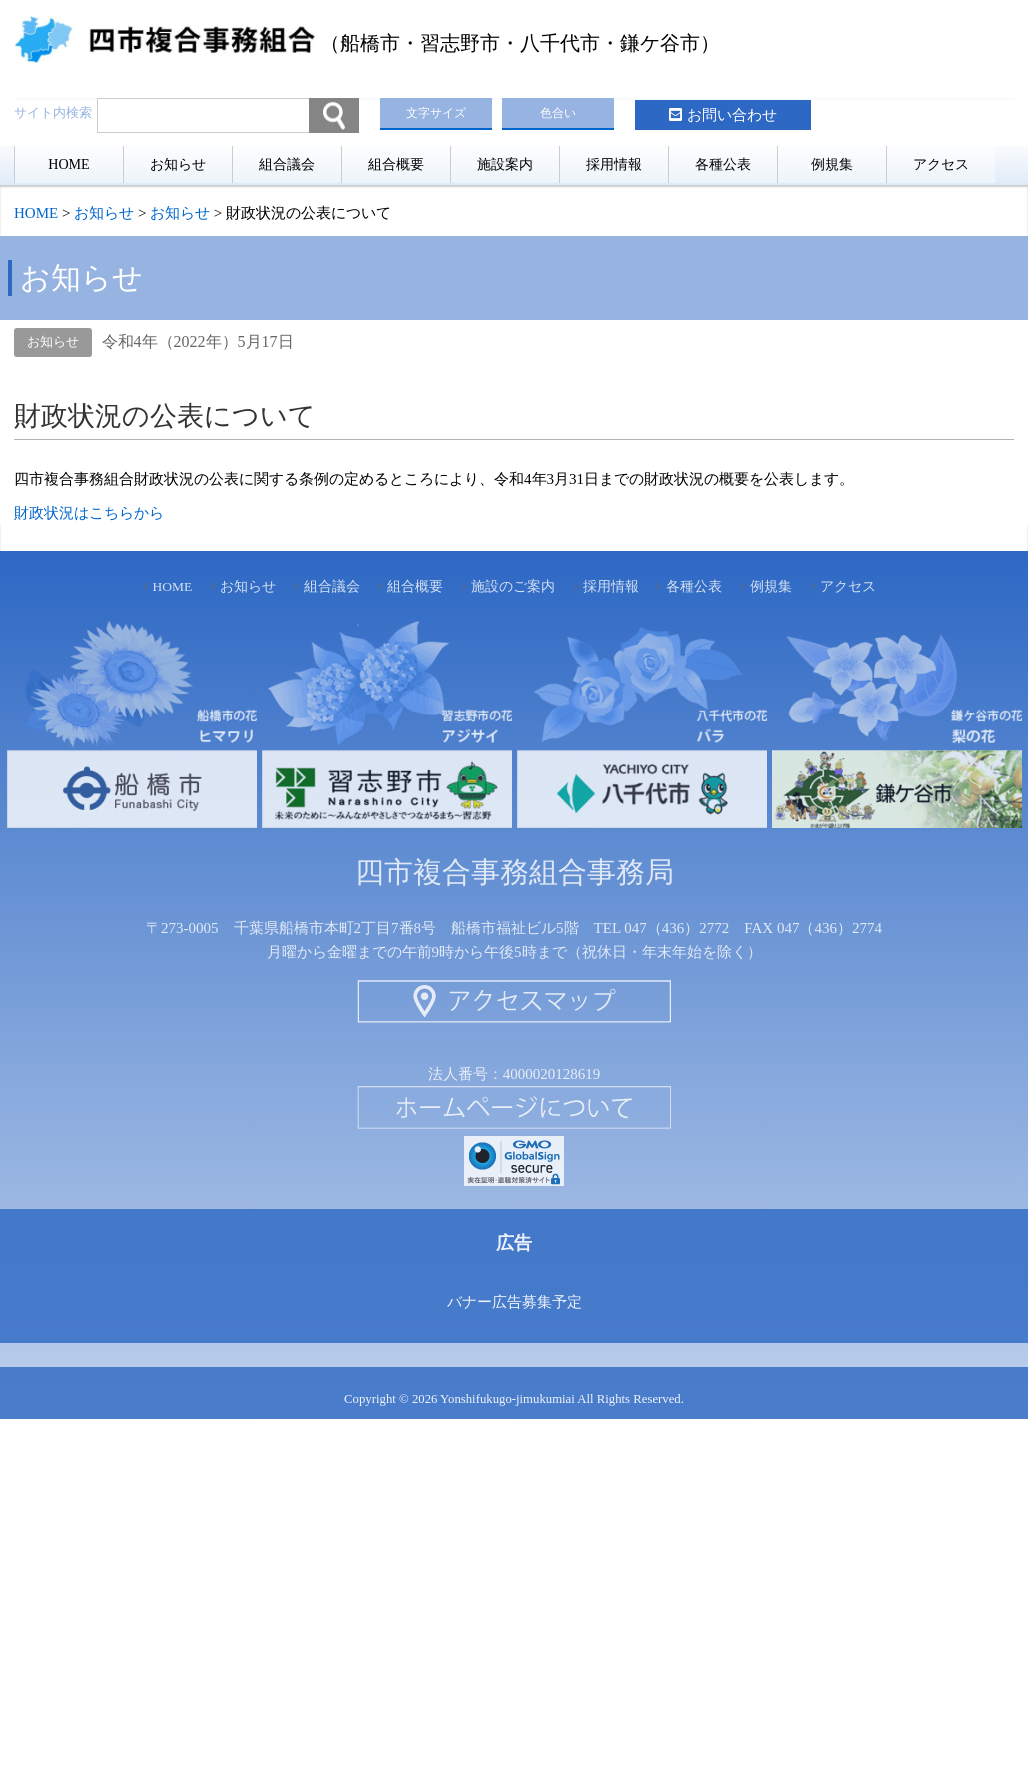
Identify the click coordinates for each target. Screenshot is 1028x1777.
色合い (558, 113)
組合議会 (287, 164)
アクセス (941, 164)
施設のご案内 (513, 586)
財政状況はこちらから (89, 513)
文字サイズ (436, 113)
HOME (68, 164)
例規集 (832, 164)
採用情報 (614, 164)
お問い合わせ (732, 115)
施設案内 (505, 164)
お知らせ (178, 164)
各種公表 (723, 164)
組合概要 (396, 164)
